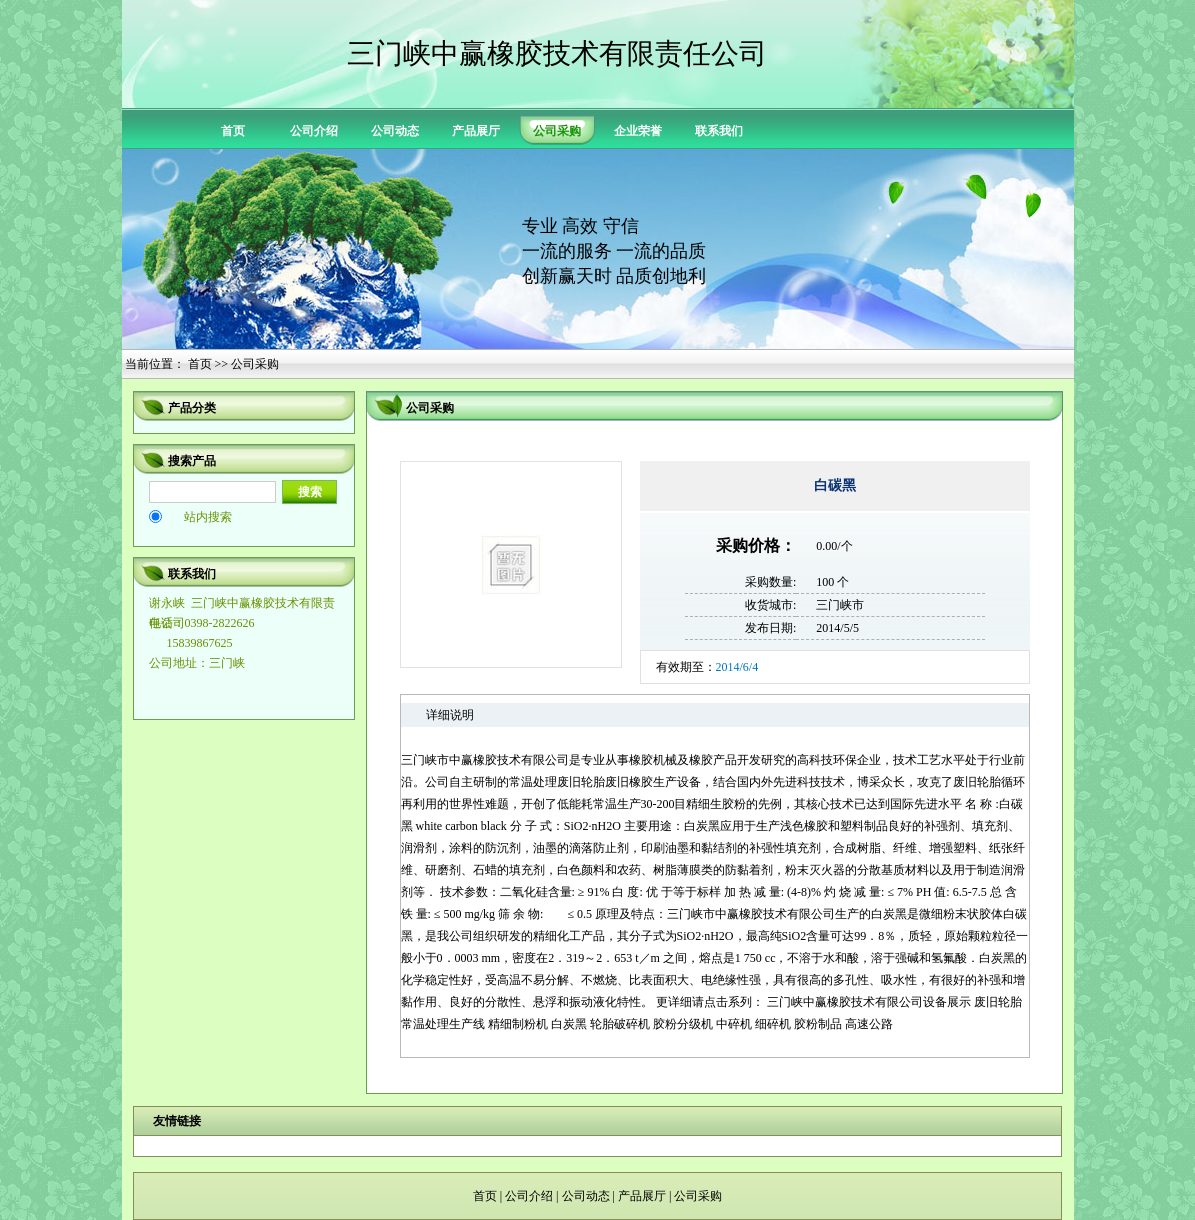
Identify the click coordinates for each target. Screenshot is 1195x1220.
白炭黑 (569, 1024)
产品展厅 (476, 131)
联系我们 (719, 131)
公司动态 (395, 131)
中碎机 (734, 1024)
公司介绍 (314, 131)
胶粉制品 (818, 1024)
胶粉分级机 (683, 1024)
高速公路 (869, 1024)
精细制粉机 (518, 1024)
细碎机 (773, 1024)
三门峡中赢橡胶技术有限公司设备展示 (869, 1002)
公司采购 (698, 1196)
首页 (233, 131)
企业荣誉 (638, 131)
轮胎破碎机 (620, 1024)
